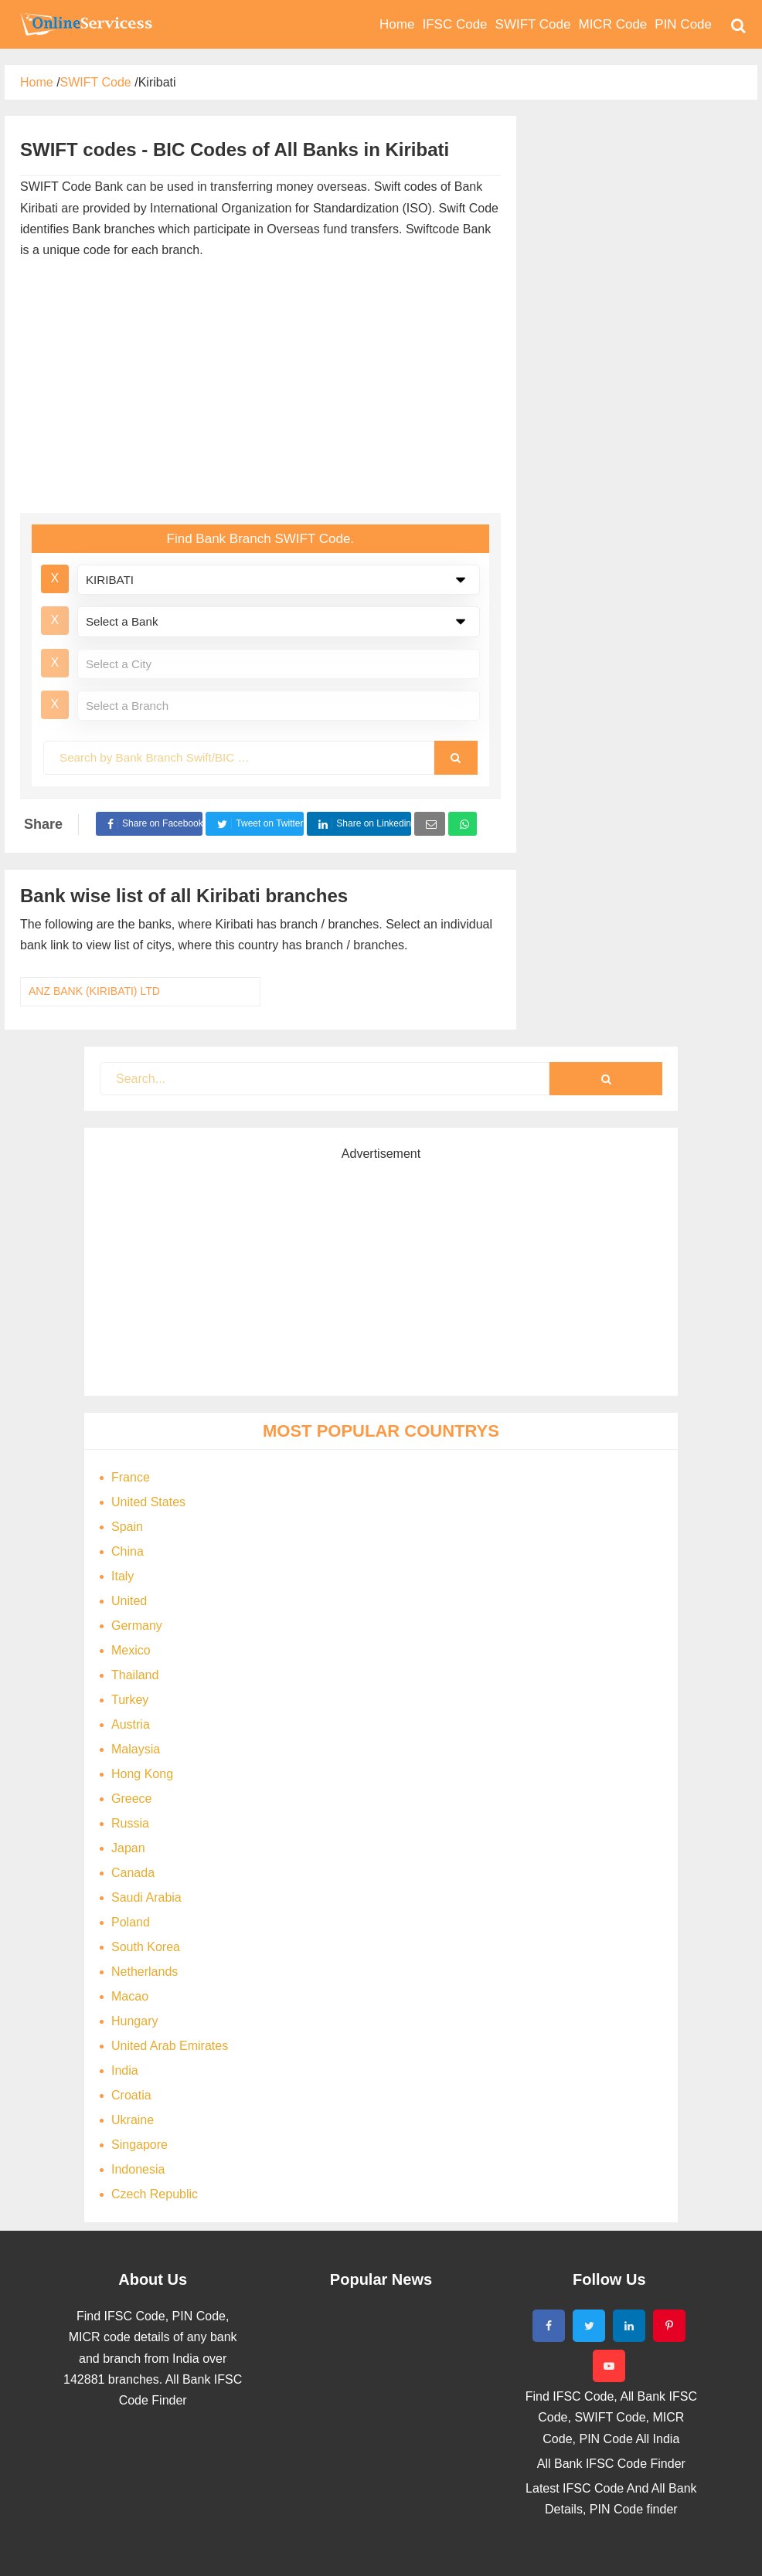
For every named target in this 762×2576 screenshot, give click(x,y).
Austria (130, 1724)
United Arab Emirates (169, 2045)
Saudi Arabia (146, 1897)
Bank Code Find (85, 24)
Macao (129, 1996)
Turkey (129, 1699)
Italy (122, 1576)
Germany (136, 1625)
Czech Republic (154, 2194)
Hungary (134, 2021)
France (130, 1477)
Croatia (131, 2095)
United (129, 1600)
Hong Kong (142, 1773)
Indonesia (138, 2169)
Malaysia (135, 1749)
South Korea (145, 1946)
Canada (133, 1872)
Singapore (139, 2144)
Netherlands (144, 1971)
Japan (128, 1848)
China (127, 1551)
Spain (127, 1526)
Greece (131, 1798)
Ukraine (132, 2119)
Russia (130, 1823)
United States (148, 1502)
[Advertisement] (283, 389)
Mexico (131, 1650)
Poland (130, 1922)
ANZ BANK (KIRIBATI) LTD (94, 991)
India (124, 2070)
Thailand (134, 1675)
